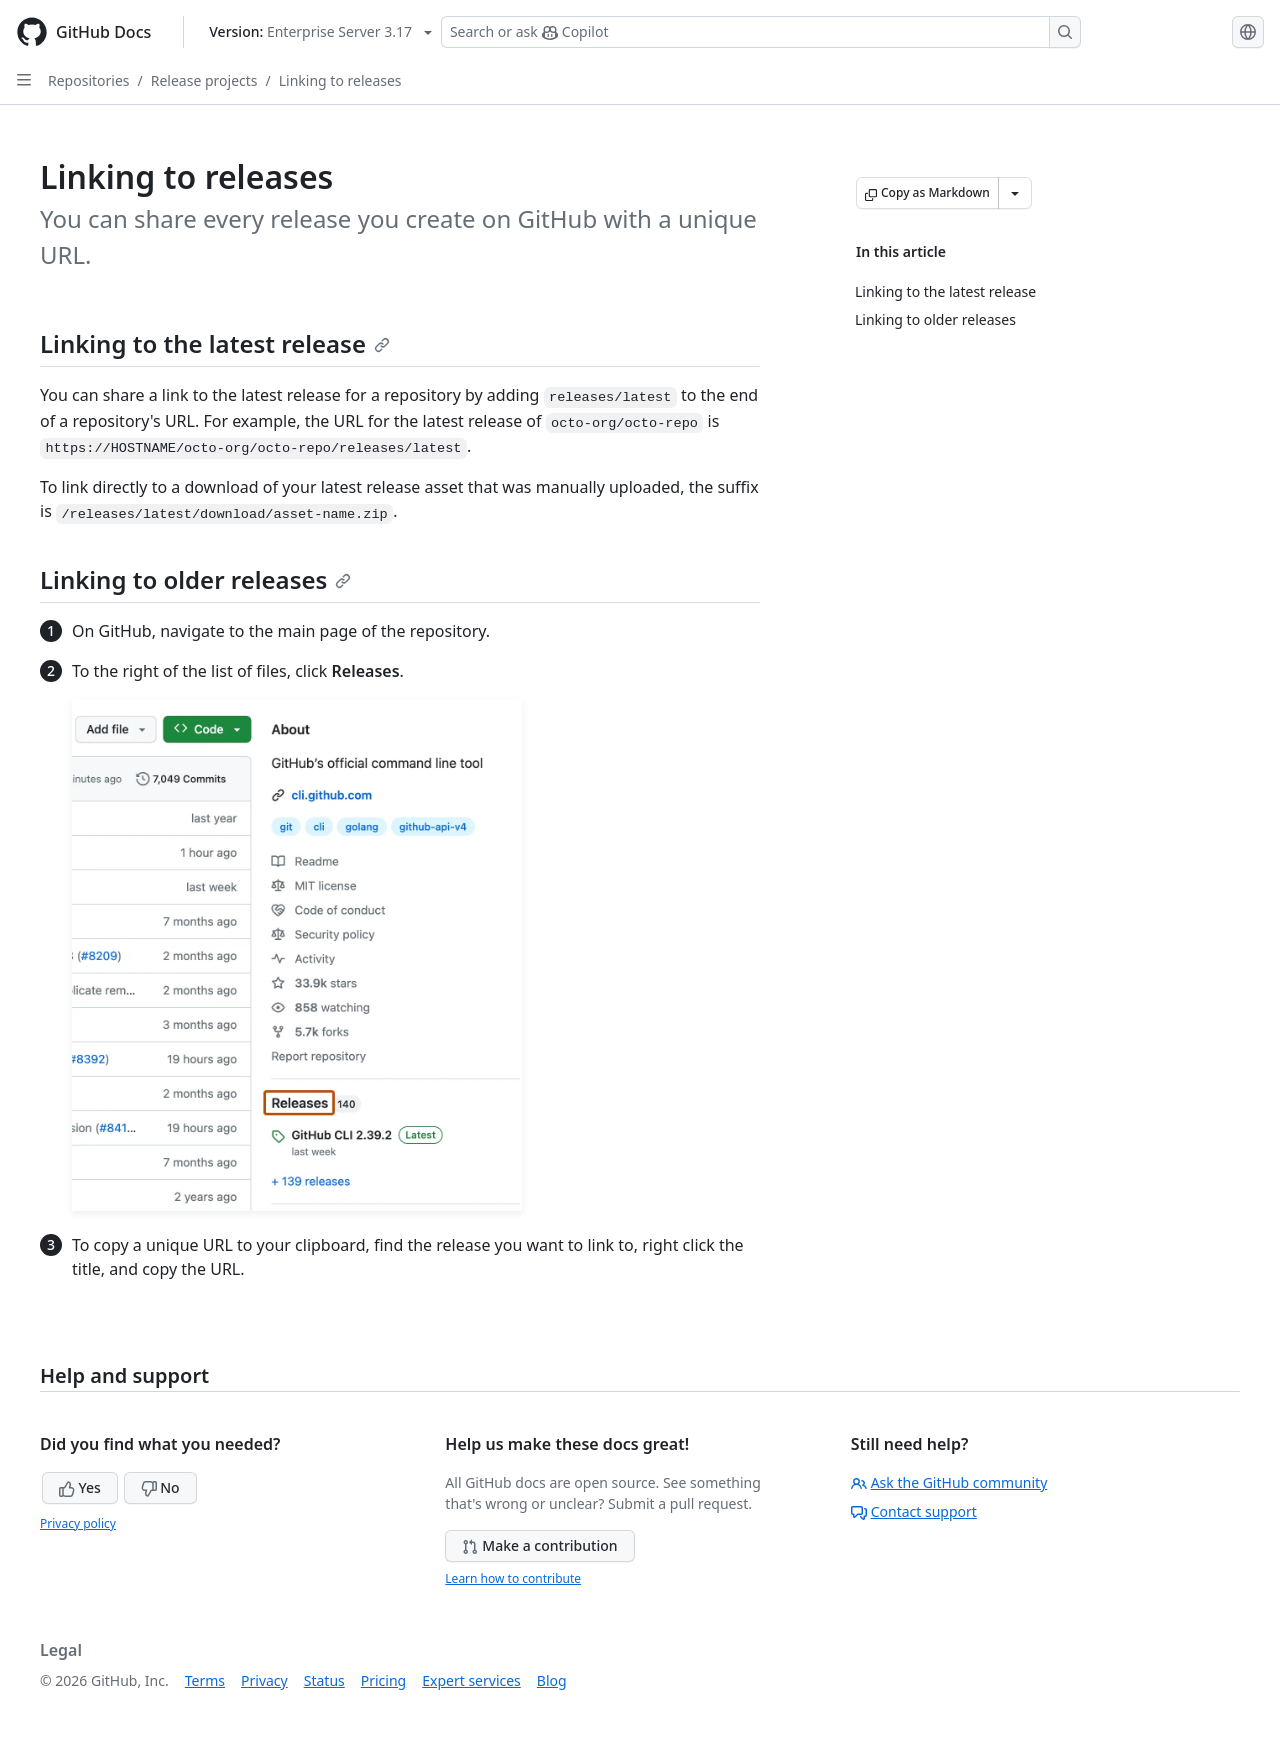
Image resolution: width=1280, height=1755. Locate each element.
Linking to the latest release (215, 343)
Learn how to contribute (513, 1578)
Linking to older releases (195, 579)
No (160, 1487)
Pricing (383, 1680)
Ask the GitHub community (949, 1482)
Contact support (914, 1511)
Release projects (204, 80)
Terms (205, 1680)
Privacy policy (78, 1523)
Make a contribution (539, 1545)
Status (324, 1680)
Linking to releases (340, 80)
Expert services (471, 1680)
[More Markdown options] (1015, 193)
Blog (552, 1680)
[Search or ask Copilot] (761, 32)
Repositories (89, 80)
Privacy (264, 1680)
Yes (80, 1487)
